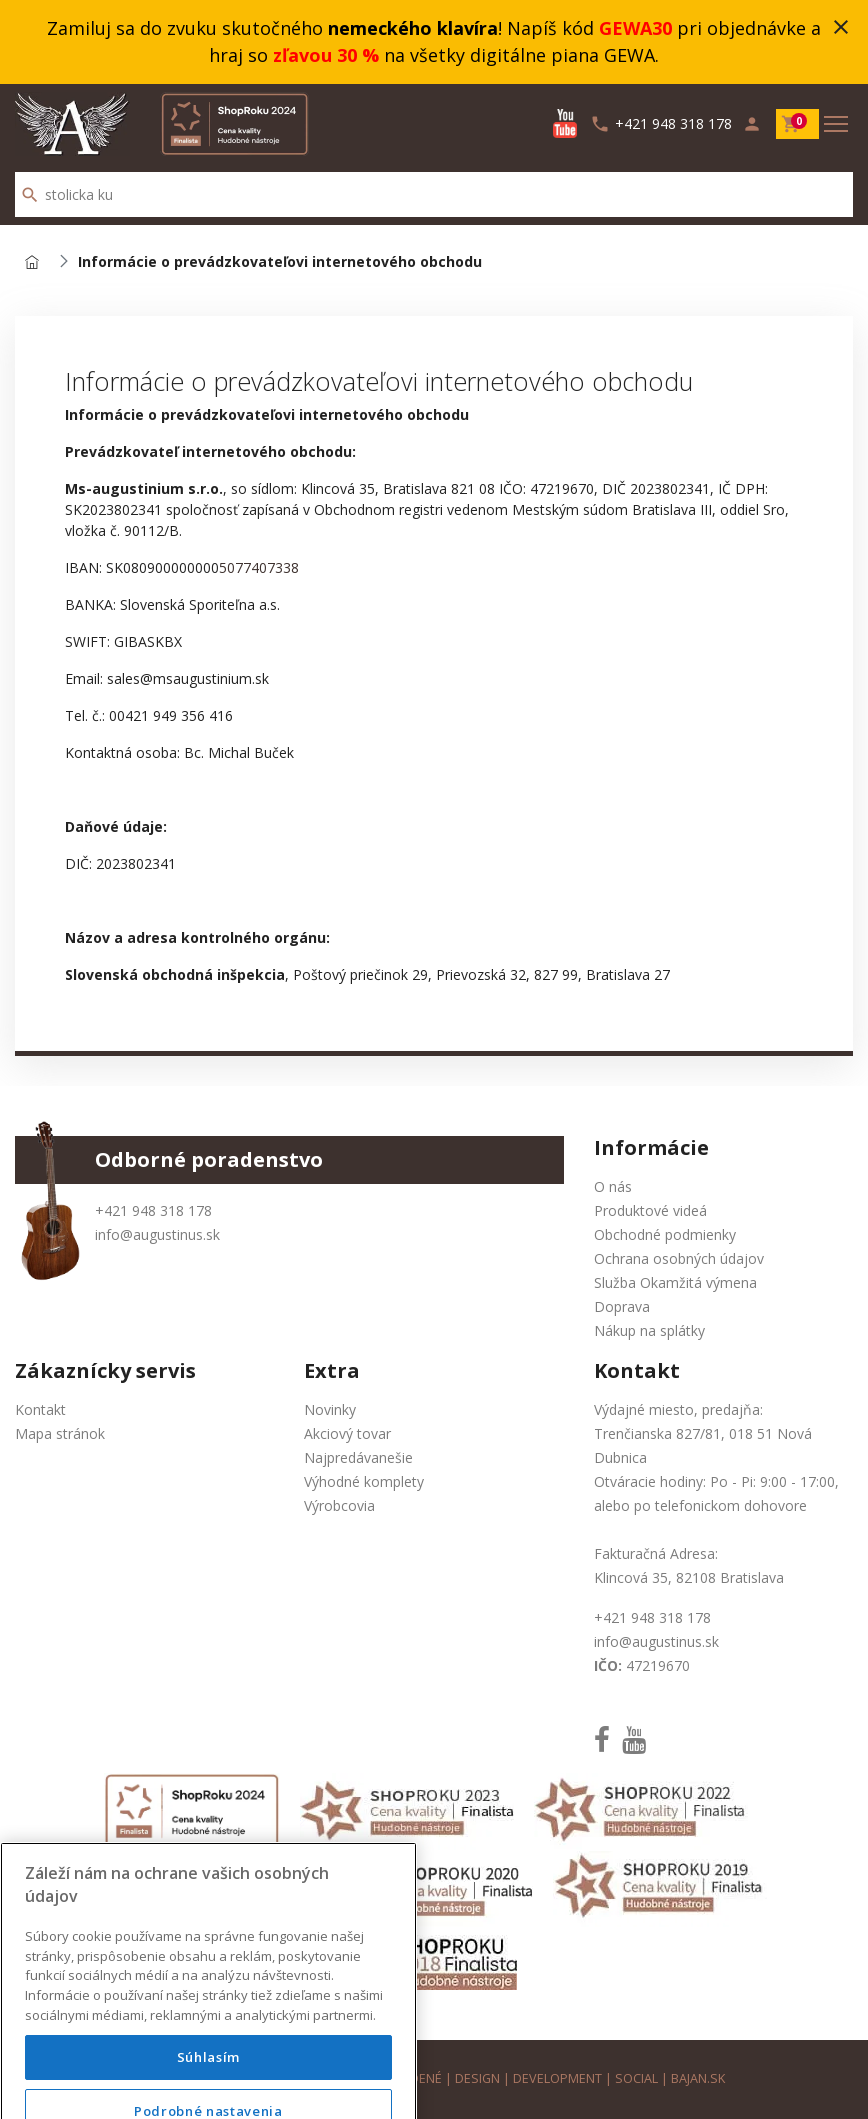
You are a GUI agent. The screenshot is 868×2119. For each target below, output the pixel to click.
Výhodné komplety (364, 1481)
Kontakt (40, 1409)
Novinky (330, 1409)
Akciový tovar (347, 1433)
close (841, 27)
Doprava (622, 1306)
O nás (613, 1186)
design (477, 2078)
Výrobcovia (339, 1505)
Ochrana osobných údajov (679, 1258)
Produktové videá (650, 1210)
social (636, 2078)
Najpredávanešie (358, 1457)
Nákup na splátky (649, 1330)
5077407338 (259, 567)
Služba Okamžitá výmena (675, 1282)
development (557, 2078)
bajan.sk (698, 2078)
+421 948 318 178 (153, 1210)
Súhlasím (208, 2084)
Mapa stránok (60, 1433)
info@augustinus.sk (157, 1234)
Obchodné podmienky (665, 1234)
